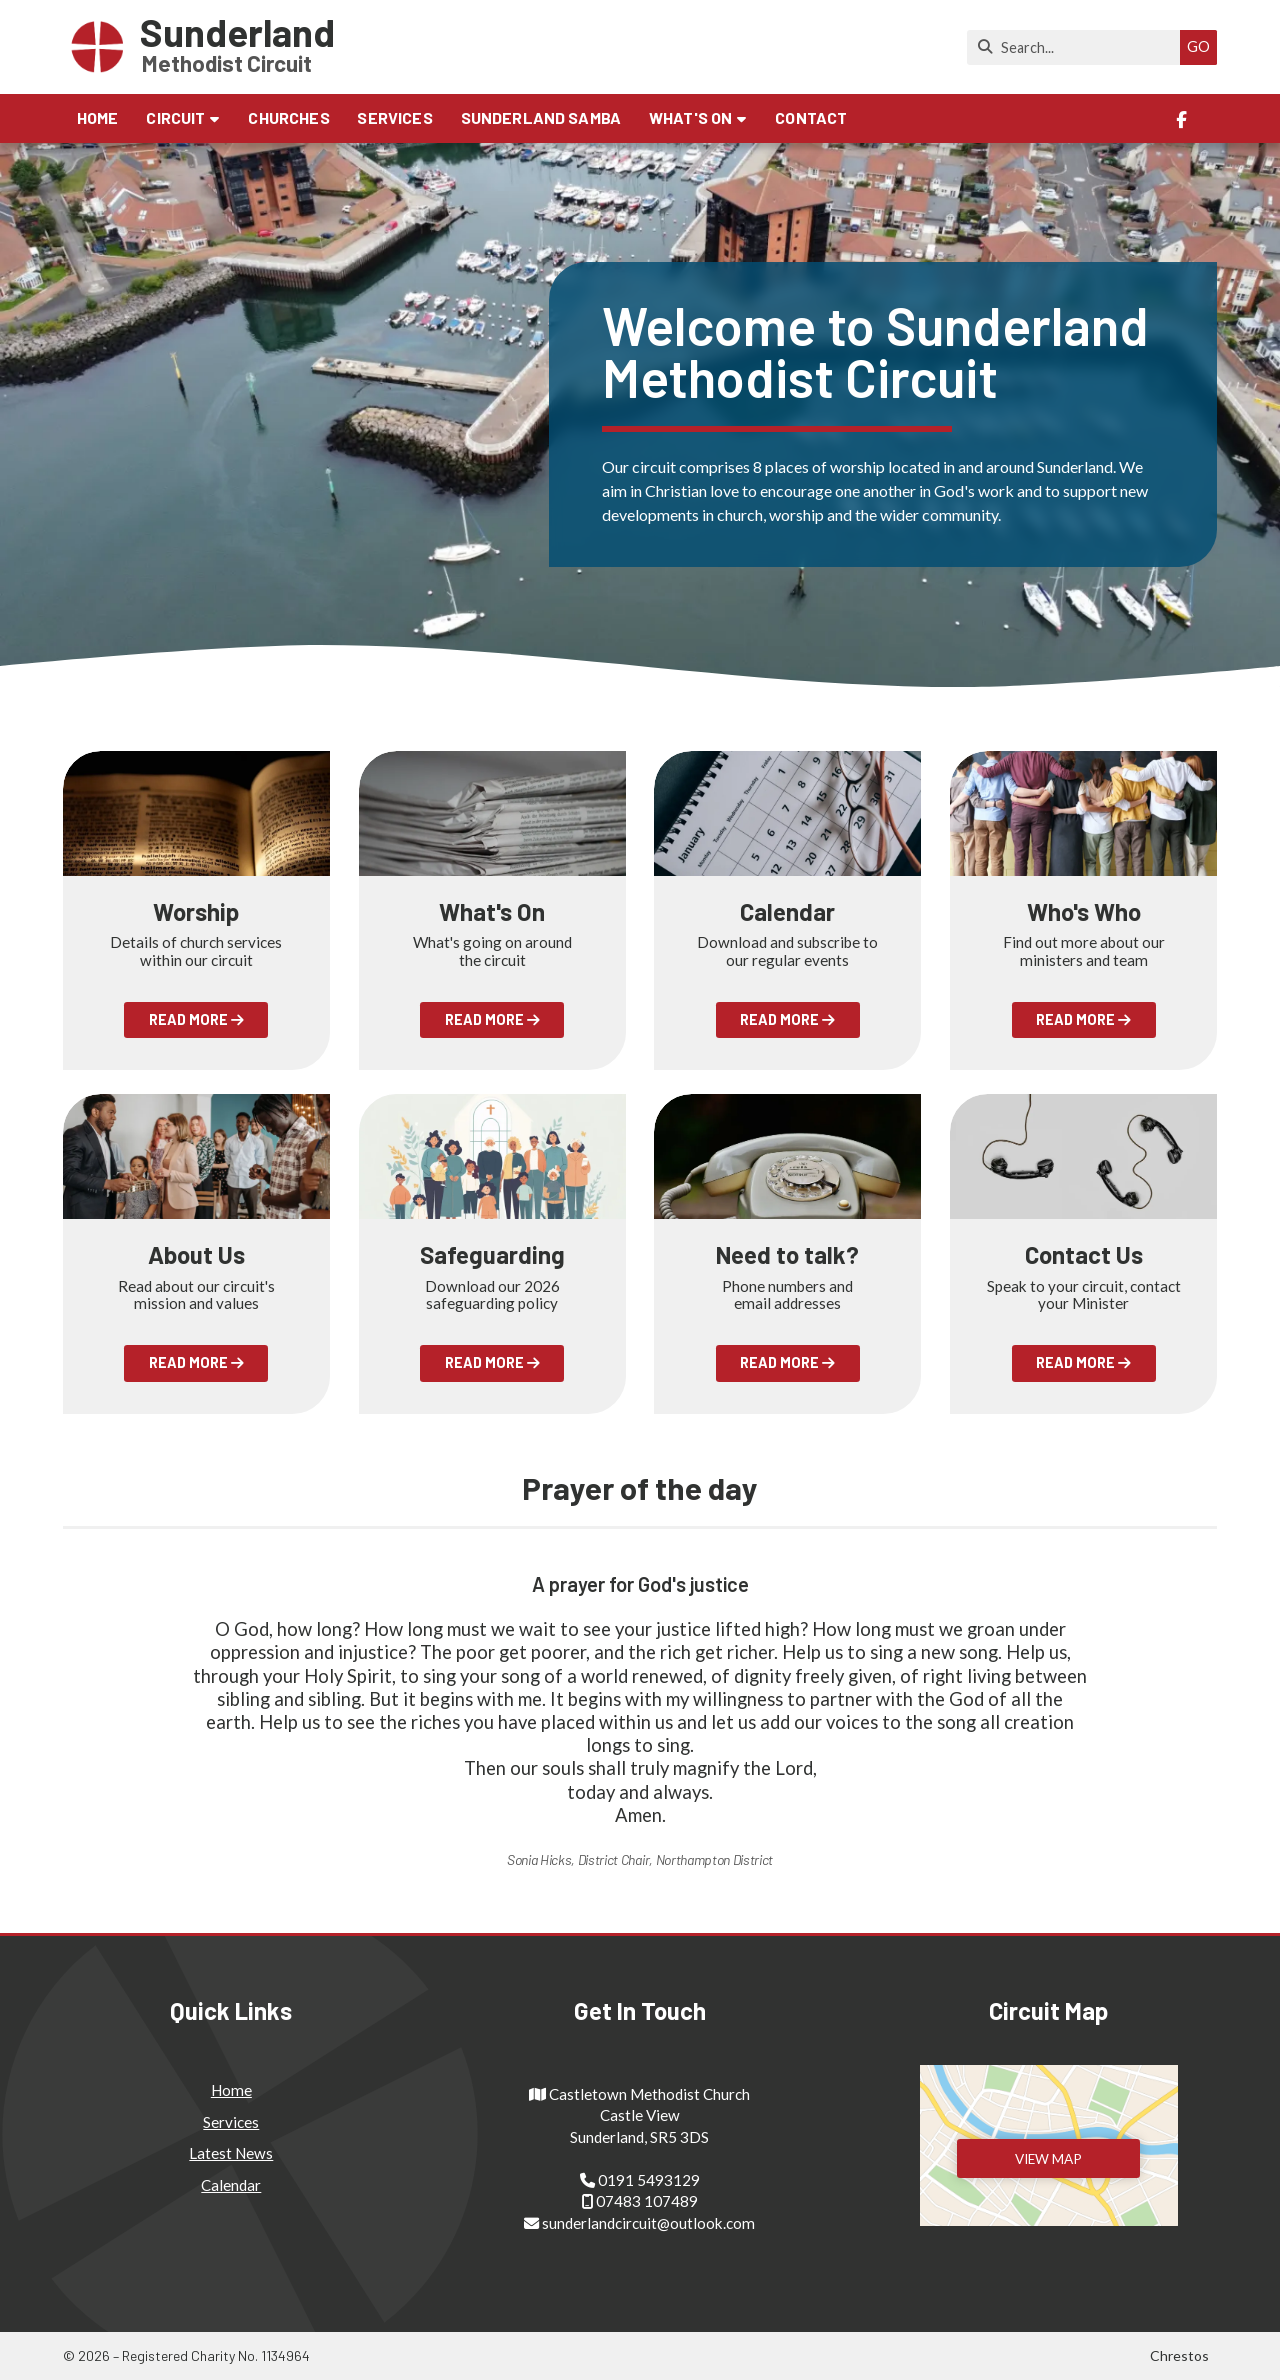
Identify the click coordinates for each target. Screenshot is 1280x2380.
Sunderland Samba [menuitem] (541, 117)
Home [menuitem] (98, 117)
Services (231, 2122)
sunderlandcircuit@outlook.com (648, 2223)
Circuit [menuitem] (175, 117)
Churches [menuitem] (288, 117)
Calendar (231, 2185)
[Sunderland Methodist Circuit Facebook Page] (1181, 120)
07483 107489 (647, 2201)
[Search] (1078, 47)
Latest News (231, 2153)
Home (231, 2090)
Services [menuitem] (394, 117)
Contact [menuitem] (811, 117)
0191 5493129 (649, 2180)
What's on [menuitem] (690, 117)
